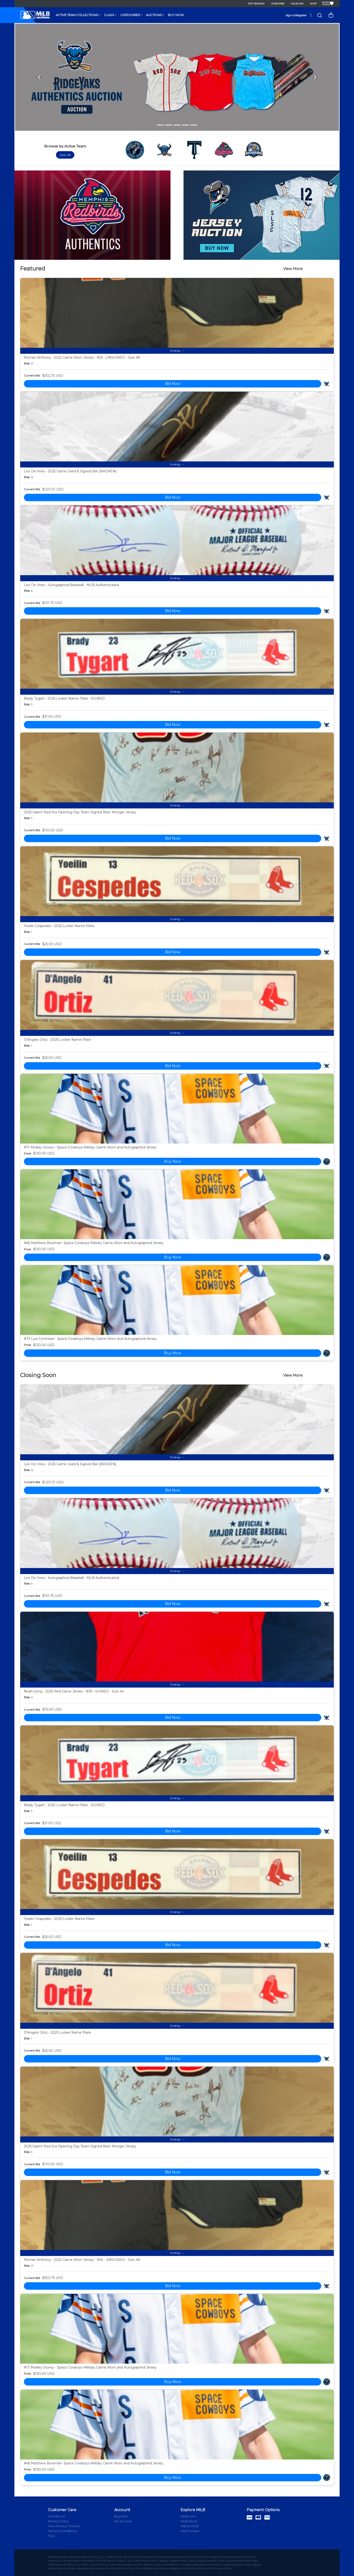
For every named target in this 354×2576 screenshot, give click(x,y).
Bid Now (172, 383)
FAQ (51, 2536)
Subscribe (278, 3)
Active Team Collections (77, 15)
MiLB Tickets (189, 2531)
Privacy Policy (58, 2521)
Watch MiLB (189, 2526)
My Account (123, 2521)
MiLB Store (188, 2521)
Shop (313, 3)
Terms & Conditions (62, 2531)
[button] (38, 77)
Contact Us (56, 2516)
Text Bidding (256, 3)
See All (65, 155)
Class (109, 15)
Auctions (154, 15)
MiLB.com (297, 3)
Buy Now (176, 15)
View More (293, 269)
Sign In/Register (296, 15)
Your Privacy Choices (64, 2526)
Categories (130, 15)
